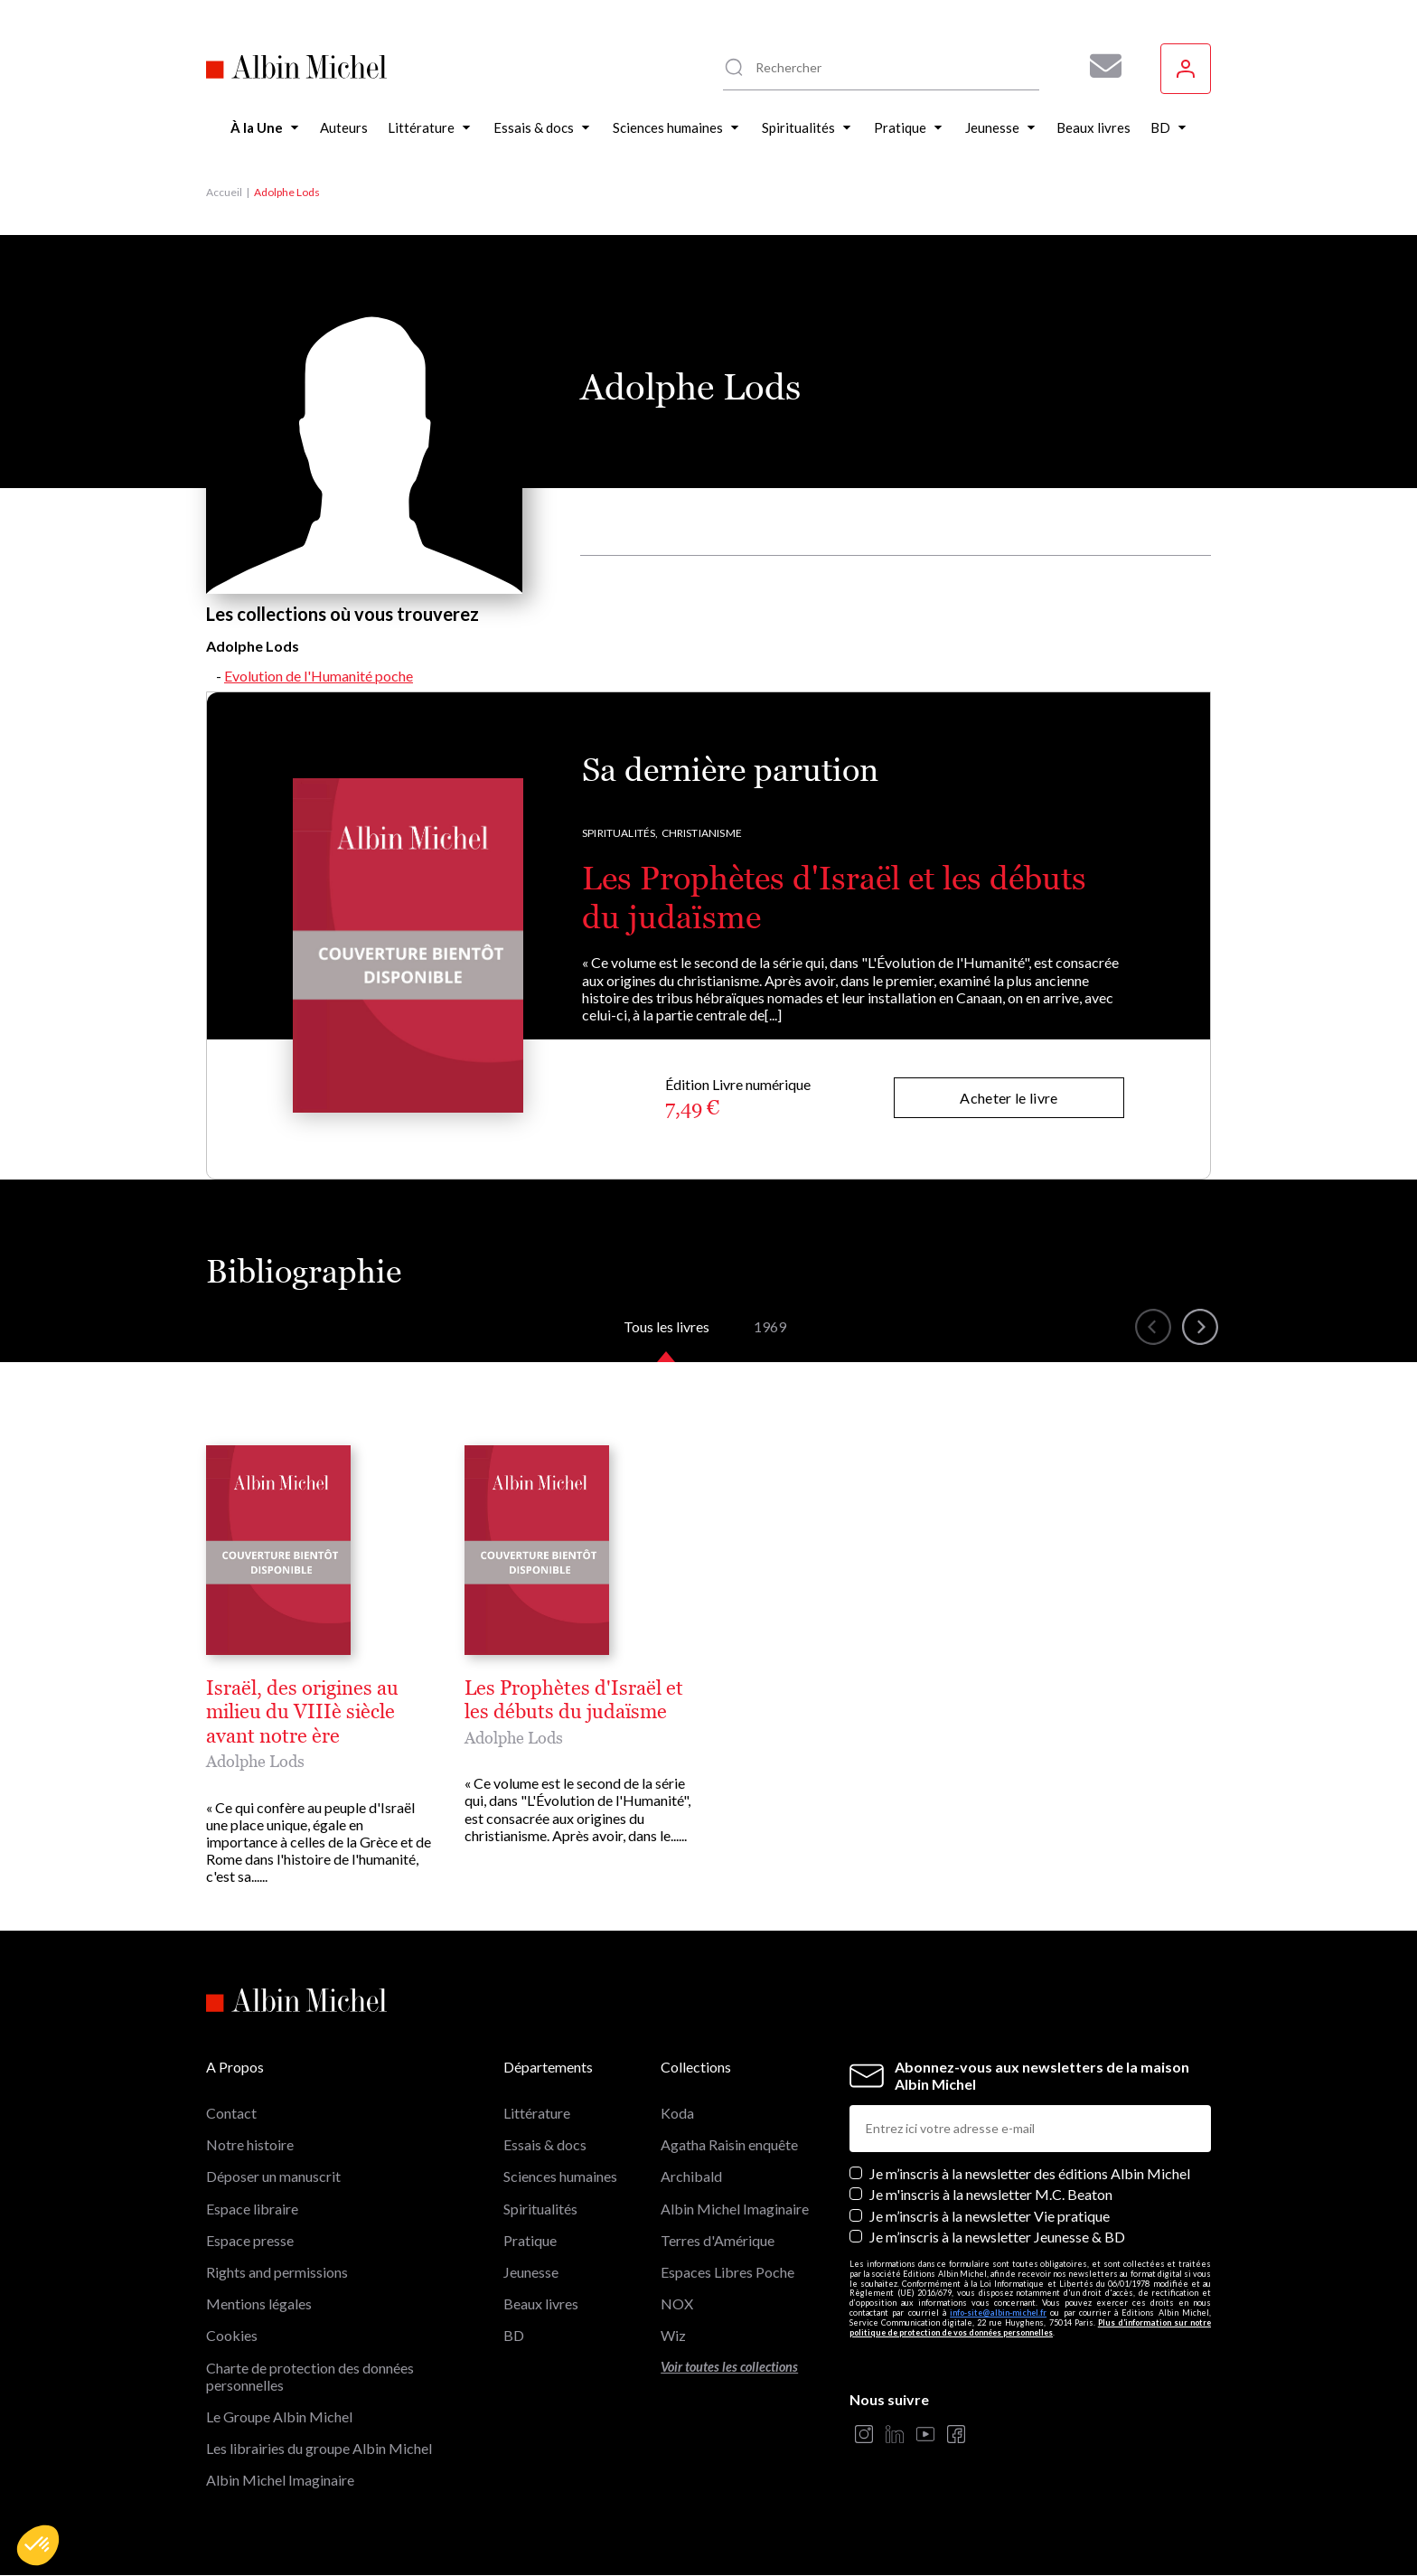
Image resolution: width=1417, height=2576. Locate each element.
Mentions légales (259, 2303)
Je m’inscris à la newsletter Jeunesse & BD (997, 2236)
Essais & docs (545, 2144)
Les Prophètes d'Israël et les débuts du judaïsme (574, 1700)
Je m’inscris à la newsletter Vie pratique (989, 2215)
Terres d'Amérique (717, 2240)
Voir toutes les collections (729, 2366)
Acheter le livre (1008, 1097)
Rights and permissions (277, 2271)
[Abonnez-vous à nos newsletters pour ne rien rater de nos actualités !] (1099, 66)
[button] (38, 2545)
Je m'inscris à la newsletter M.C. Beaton (990, 2194)
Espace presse (250, 2240)
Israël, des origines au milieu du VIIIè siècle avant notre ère (302, 1712)
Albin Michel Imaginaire (280, 2479)
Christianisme (702, 833)
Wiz (673, 2335)
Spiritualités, (620, 833)
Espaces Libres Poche (727, 2271)
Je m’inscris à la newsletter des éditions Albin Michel (1029, 2173)
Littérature (536, 2112)
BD (513, 2335)
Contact (231, 2112)
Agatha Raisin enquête (729, 2144)
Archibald (691, 2176)
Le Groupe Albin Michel (279, 2416)
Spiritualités (540, 2208)
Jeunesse (530, 2271)
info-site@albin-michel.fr (998, 2312)
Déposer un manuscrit (273, 2176)
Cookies (232, 2335)
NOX (677, 2303)
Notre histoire (250, 2144)
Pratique (530, 2240)
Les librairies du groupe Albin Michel (319, 2448)
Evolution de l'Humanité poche (318, 675)
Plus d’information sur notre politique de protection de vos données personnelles (1030, 2327)
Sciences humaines (560, 2176)
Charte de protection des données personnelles (310, 2376)
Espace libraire (252, 2208)
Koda (677, 2112)
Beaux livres (540, 2303)
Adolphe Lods (255, 1761)
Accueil (224, 192)
